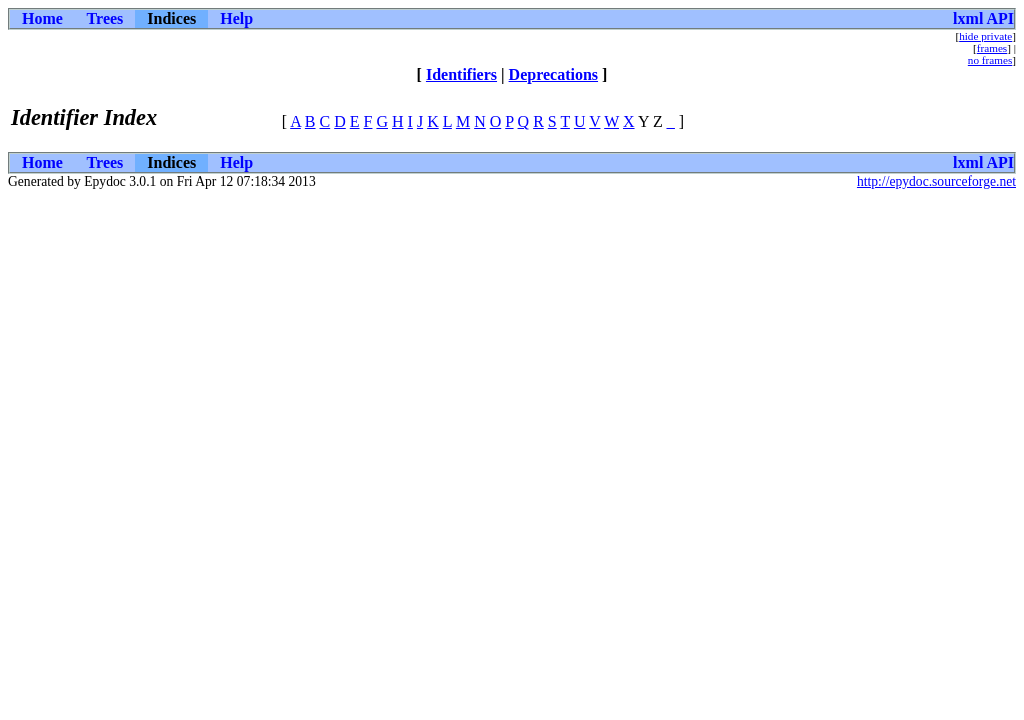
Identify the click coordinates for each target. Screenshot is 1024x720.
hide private (985, 36)
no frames (990, 60)
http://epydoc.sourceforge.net (936, 181)
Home (42, 18)
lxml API (983, 18)
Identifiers (461, 74)
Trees (105, 18)
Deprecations (553, 74)
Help (236, 18)
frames (992, 48)
